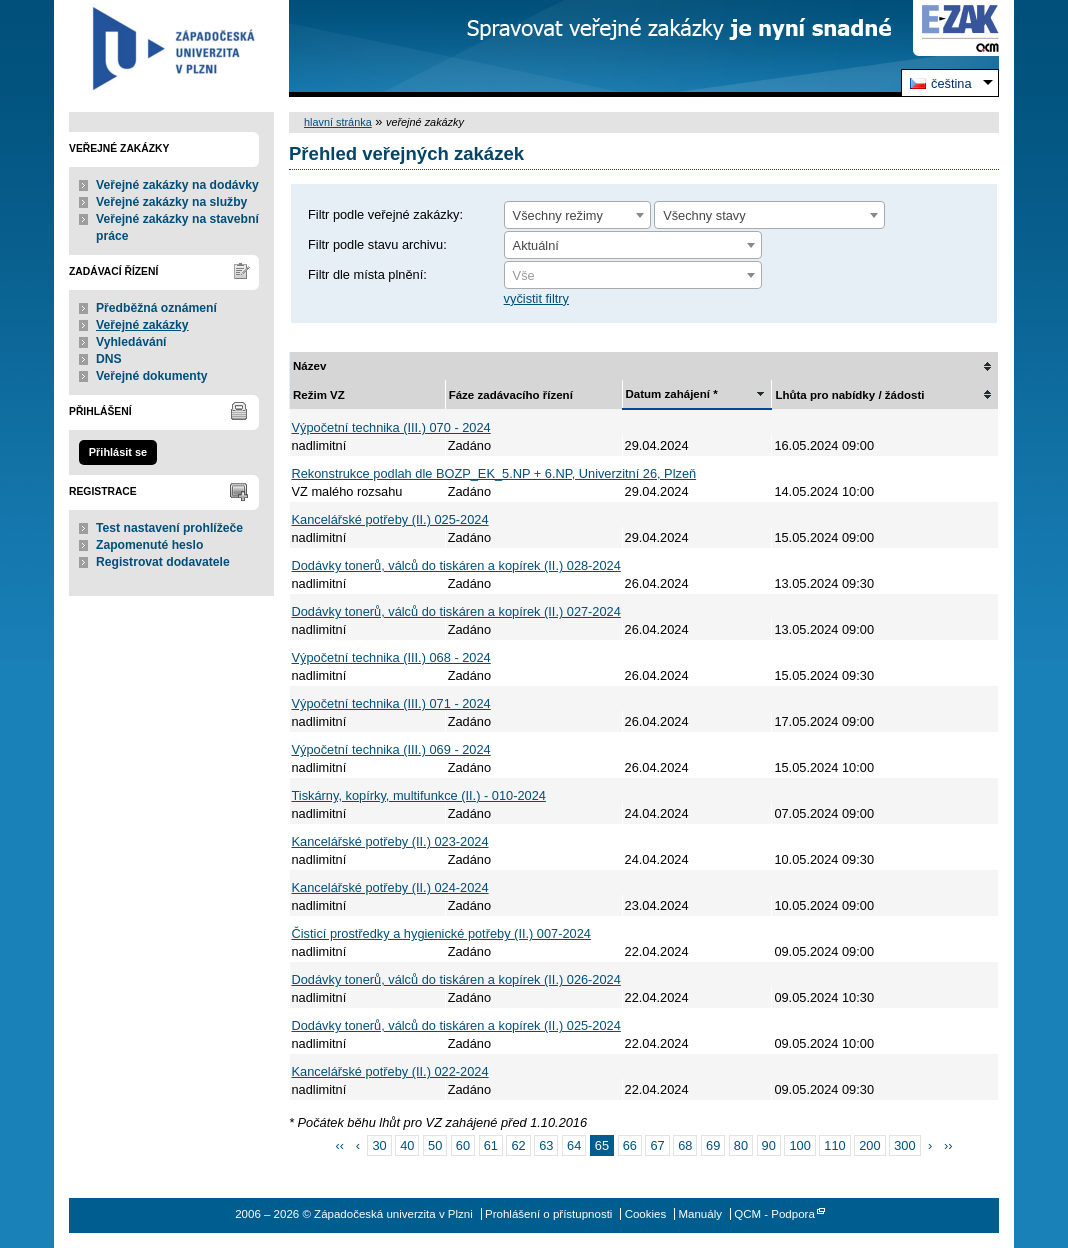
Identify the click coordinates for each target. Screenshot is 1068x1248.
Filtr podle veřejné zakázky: (385, 214)
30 (379, 1145)
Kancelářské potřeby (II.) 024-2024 (390, 887)
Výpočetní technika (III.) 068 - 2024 (391, 657)
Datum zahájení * (672, 394)
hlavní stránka (338, 122)
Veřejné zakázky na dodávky (177, 185)
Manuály (700, 1214)
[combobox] (577, 215)
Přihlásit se (118, 452)
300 (904, 1145)
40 (407, 1145)
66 (630, 1145)
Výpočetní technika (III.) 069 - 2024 (391, 749)
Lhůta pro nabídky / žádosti (849, 395)
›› (948, 1145)
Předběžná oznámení (156, 308)
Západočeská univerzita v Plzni (171, 48)
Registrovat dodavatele (163, 562)
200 (869, 1145)
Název (309, 366)
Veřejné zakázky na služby (171, 202)
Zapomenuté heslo (149, 545)
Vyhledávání (131, 342)
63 (546, 1145)
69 (713, 1145)
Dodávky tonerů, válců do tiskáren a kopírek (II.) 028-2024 (456, 565)
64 (574, 1145)
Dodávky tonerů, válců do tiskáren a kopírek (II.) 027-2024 (456, 611)
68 (685, 1145)
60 (463, 1145)
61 (491, 1145)
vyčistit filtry (536, 298)
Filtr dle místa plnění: (367, 274)
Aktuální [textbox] (536, 245)
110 (834, 1145)
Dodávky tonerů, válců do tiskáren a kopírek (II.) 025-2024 (456, 1025)
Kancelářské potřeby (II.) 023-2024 (390, 841)
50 (435, 1145)
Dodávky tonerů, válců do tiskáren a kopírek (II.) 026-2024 (456, 979)
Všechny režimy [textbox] (558, 215)
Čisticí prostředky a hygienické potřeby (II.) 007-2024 (441, 933)
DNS (109, 359)
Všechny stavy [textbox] (704, 215)
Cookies (646, 1214)
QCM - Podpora (774, 1214)
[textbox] (633, 276)
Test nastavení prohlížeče (169, 528)
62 (518, 1145)
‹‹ (340, 1145)
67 (657, 1145)
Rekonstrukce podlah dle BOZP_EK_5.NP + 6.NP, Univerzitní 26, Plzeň (494, 473)
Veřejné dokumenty (151, 376)
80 (741, 1145)
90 (769, 1145)
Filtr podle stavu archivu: (377, 244)
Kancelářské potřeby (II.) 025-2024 (390, 519)
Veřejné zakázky (142, 325)
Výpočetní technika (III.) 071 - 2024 (391, 703)
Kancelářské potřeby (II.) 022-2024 (390, 1071)
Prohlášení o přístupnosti (548, 1214)
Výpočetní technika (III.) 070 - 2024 (391, 427)
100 (799, 1145)
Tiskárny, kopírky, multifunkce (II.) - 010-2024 (419, 795)
